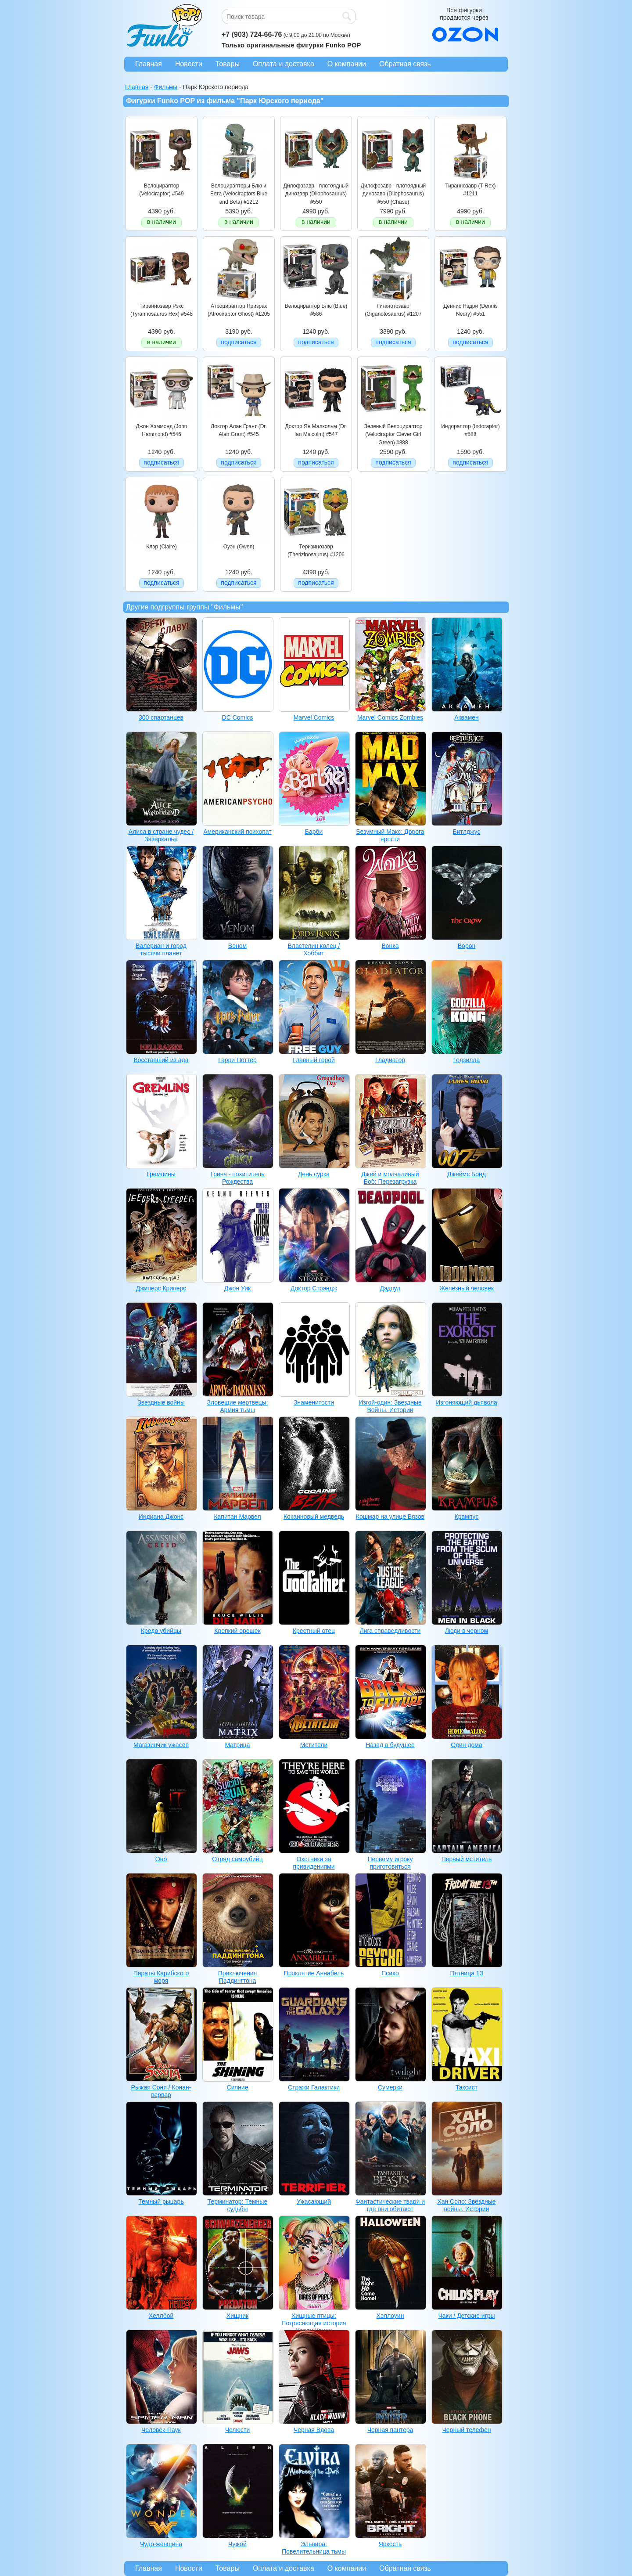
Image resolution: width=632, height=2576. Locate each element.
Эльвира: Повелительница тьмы (314, 2547)
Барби (314, 831)
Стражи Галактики (314, 2087)
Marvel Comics (314, 717)
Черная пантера (390, 2429)
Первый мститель (467, 1859)
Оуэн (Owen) (239, 547)
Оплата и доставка (283, 64)
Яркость (390, 2543)
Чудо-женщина (161, 2543)
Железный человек (466, 1288)
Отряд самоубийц (237, 1859)
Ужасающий (314, 2201)
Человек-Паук (160, 2429)
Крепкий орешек (237, 1630)
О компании (346, 64)
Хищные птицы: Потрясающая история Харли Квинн (313, 2323)
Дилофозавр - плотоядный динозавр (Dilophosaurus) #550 (316, 194)
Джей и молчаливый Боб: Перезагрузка (390, 1178)
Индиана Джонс (161, 1516)
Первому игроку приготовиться (390, 1862)
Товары (227, 64)
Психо (390, 1973)
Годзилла (466, 1059)
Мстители (314, 1744)
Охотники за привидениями (314, 1862)
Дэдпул (390, 1288)
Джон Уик (237, 1288)
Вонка (390, 945)
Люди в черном (466, 1630)
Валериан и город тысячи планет (161, 949)
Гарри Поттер (237, 1059)
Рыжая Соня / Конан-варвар (161, 2091)
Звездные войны (161, 1402)
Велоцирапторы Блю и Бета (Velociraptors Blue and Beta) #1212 (238, 194)
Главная (148, 64)
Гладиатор (390, 1059)
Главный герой (314, 1059)
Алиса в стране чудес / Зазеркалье (161, 835)
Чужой (237, 2543)
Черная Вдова (314, 2429)
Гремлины (161, 1174)
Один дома (466, 1744)
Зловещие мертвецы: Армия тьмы (237, 1406)
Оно (161, 1859)
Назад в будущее (390, 1744)
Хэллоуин (390, 2315)
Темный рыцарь (160, 2201)
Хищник (237, 2315)
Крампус (467, 1516)
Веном (237, 945)
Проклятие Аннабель (314, 1973)
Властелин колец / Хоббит (314, 949)
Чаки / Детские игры (466, 2315)
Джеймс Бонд (466, 1174)
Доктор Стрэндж (314, 1288)
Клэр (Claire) (161, 547)
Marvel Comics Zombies (390, 717)
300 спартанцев (161, 717)
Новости (188, 64)
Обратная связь (405, 64)
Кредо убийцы (161, 1630)
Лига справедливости (390, 1630)
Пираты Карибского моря (161, 1977)
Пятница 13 (466, 1973)
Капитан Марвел (237, 1516)
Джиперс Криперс (161, 1288)
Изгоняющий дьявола (466, 1402)
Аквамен (466, 717)
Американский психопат (237, 831)
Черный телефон (466, 2429)
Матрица (237, 1744)
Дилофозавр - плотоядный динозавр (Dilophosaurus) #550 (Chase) (393, 194)
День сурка (314, 1174)
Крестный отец (314, 1630)
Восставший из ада (160, 1059)
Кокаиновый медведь (314, 1516)
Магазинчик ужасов (161, 1744)
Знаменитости (314, 1402)
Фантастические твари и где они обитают (390, 2205)
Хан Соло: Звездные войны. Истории (466, 2205)
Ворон (466, 945)
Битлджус (467, 831)
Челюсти (237, 2429)
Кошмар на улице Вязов (390, 1516)
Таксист (467, 2087)
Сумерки (390, 2087)
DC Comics (237, 717)
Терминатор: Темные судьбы (237, 2205)
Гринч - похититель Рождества (237, 1178)
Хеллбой (161, 2315)
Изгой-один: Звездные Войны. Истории (390, 1406)
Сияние (237, 2087)
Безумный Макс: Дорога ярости (390, 835)
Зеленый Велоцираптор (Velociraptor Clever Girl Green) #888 (393, 434)
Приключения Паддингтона (237, 1977)
